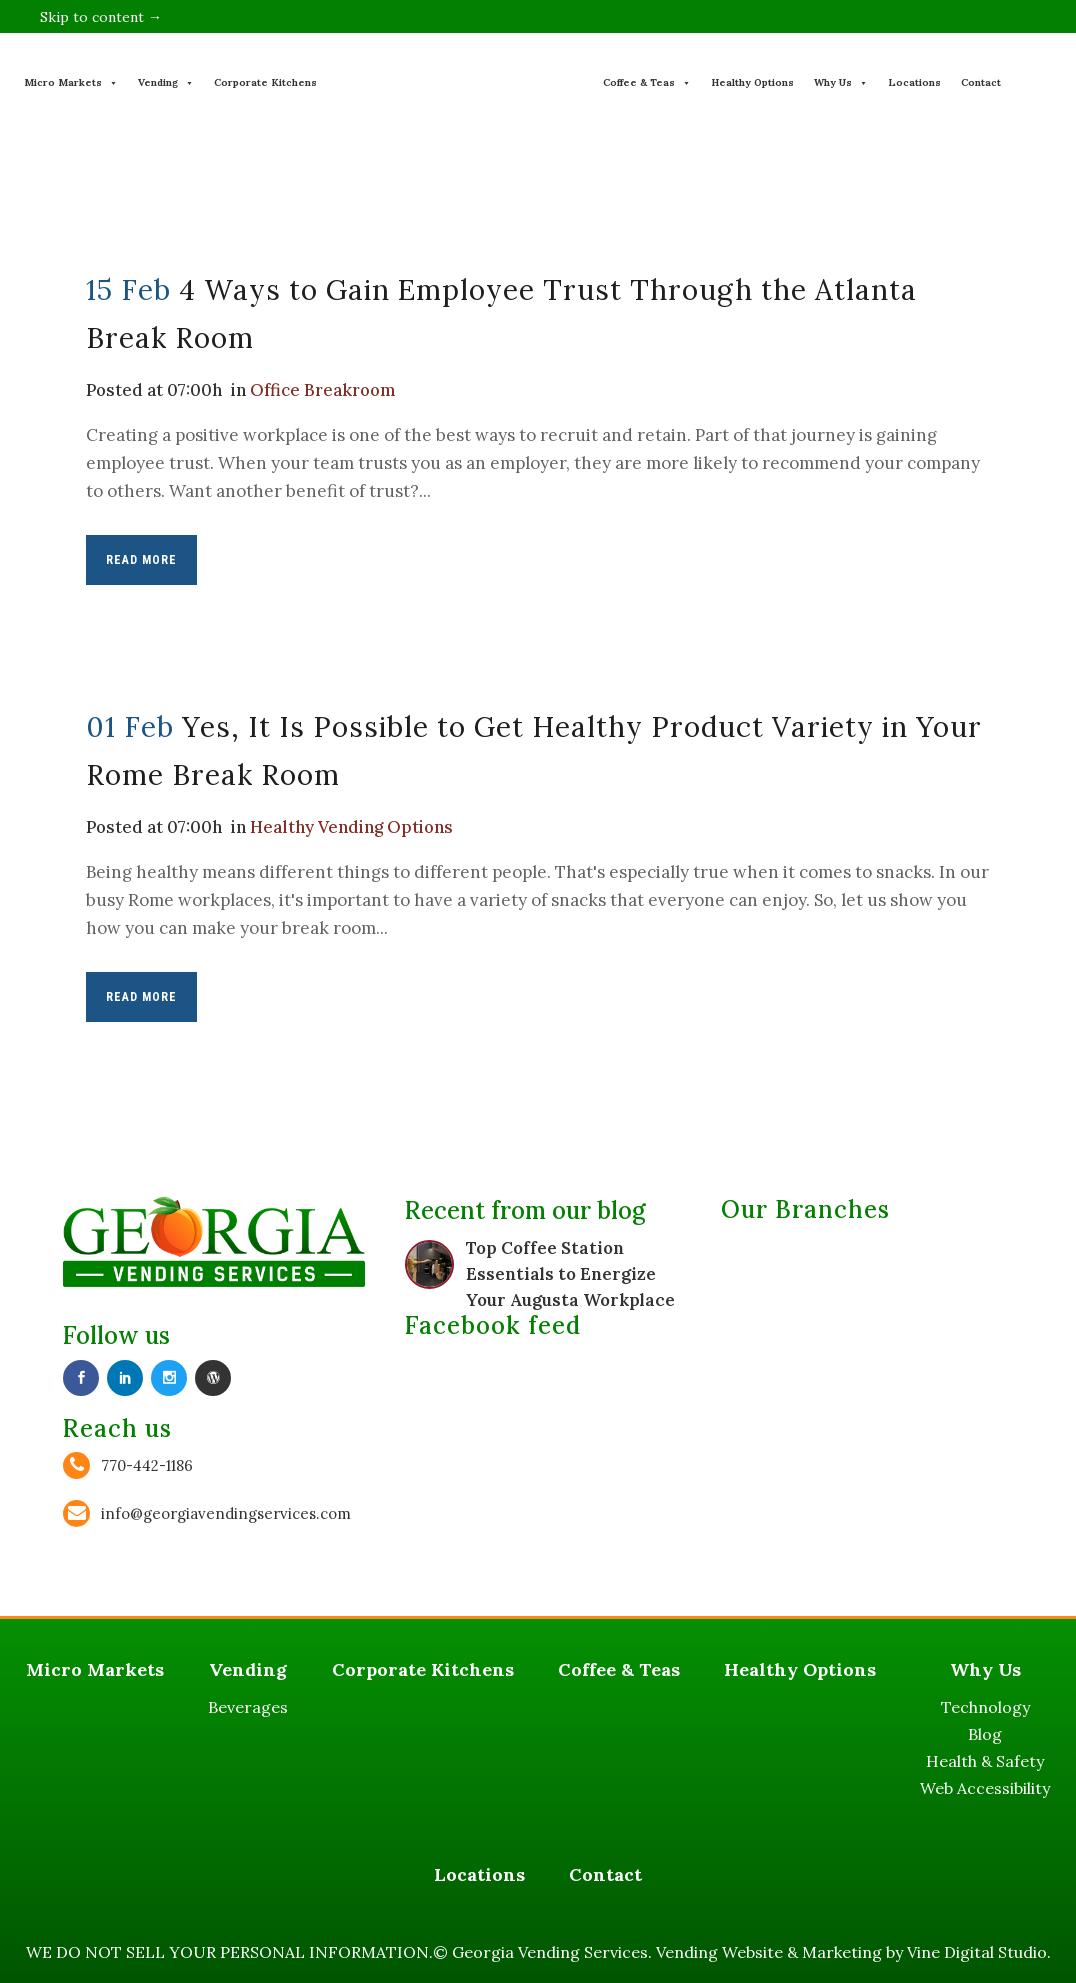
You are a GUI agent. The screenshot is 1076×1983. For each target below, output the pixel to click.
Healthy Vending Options (354, 827)
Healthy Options (752, 82)
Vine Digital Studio (977, 1952)
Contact (981, 82)
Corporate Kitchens (265, 82)
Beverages (248, 1707)
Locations (914, 82)
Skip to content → (101, 17)
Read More (141, 560)
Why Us (841, 82)
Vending (166, 82)
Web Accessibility (985, 1788)
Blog (985, 1734)
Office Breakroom (327, 390)
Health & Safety (985, 1761)
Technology (985, 1707)
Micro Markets (71, 82)
